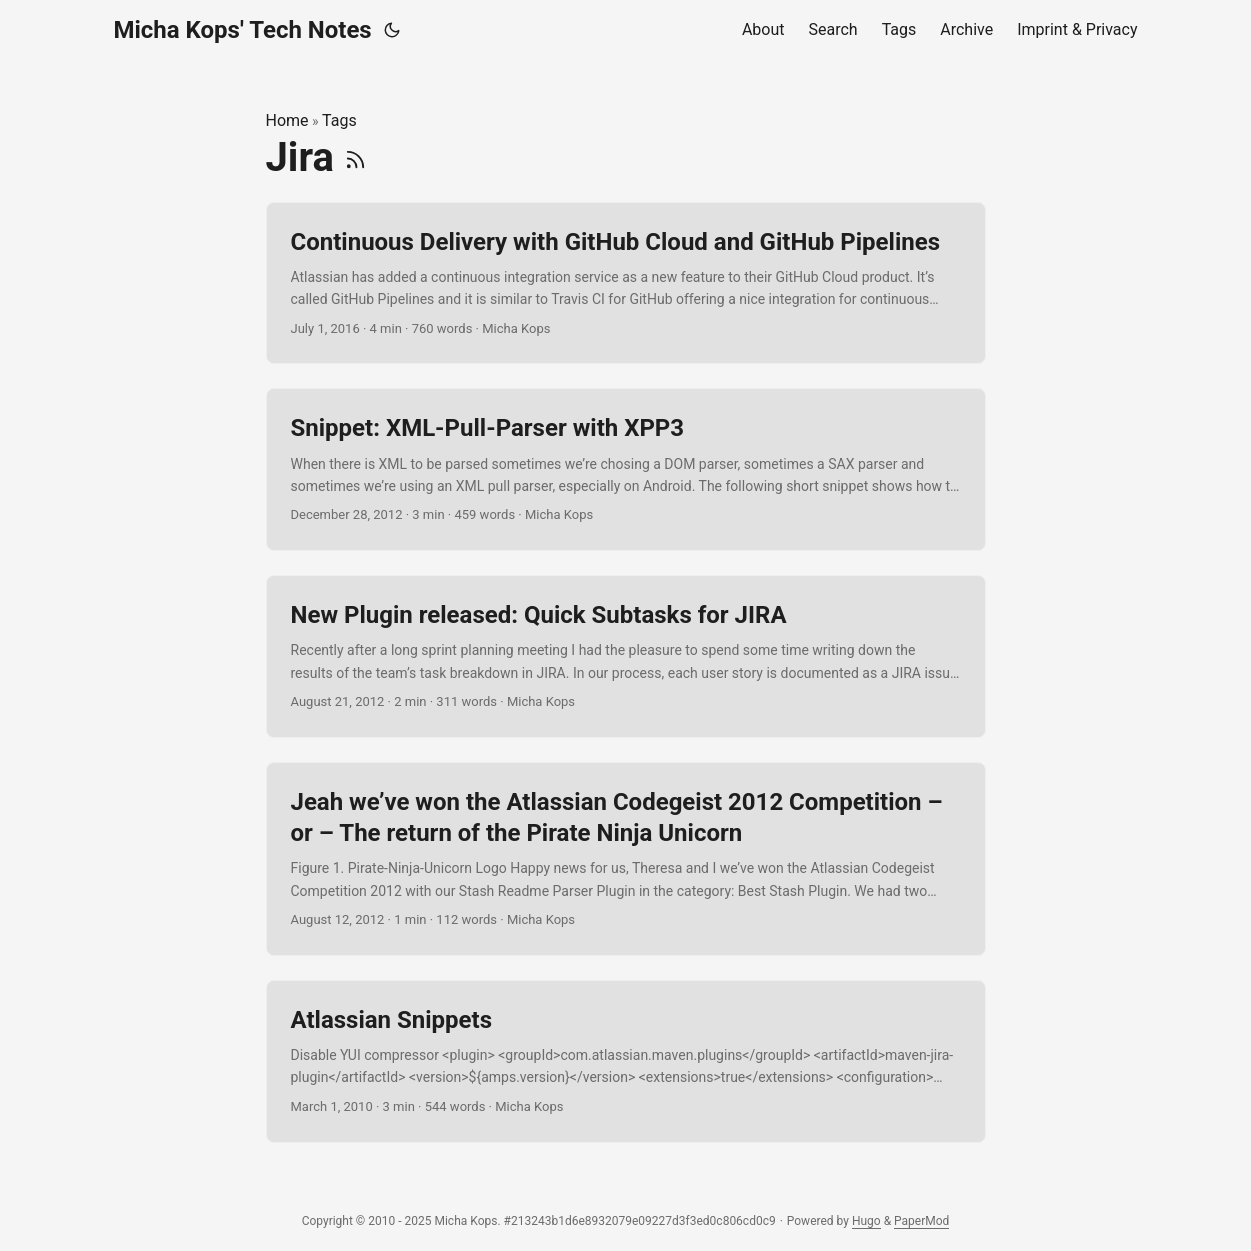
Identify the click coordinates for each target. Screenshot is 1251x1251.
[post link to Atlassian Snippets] (626, 1061)
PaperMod (921, 1221)
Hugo (866, 1221)
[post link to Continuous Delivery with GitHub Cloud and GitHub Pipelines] (626, 283)
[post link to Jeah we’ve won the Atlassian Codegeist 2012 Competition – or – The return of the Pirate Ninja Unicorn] (626, 859)
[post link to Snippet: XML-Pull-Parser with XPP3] (626, 469)
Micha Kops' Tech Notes (243, 30)
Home (287, 120)
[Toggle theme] (392, 30)
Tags (339, 120)
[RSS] (355, 157)
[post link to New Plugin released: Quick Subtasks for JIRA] (626, 656)
